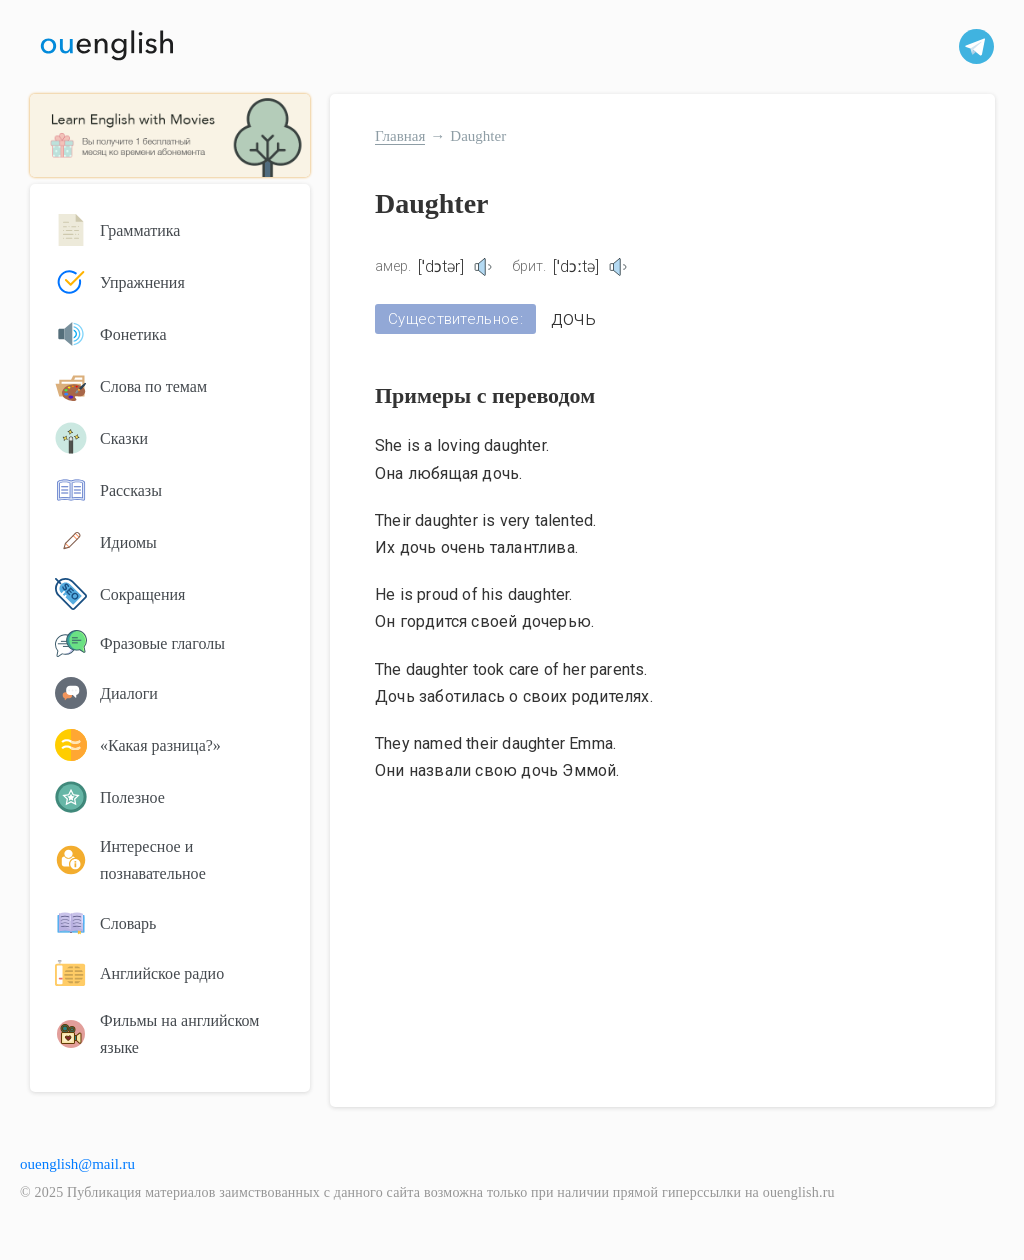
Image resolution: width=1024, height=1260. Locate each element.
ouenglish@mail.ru (77, 1164)
